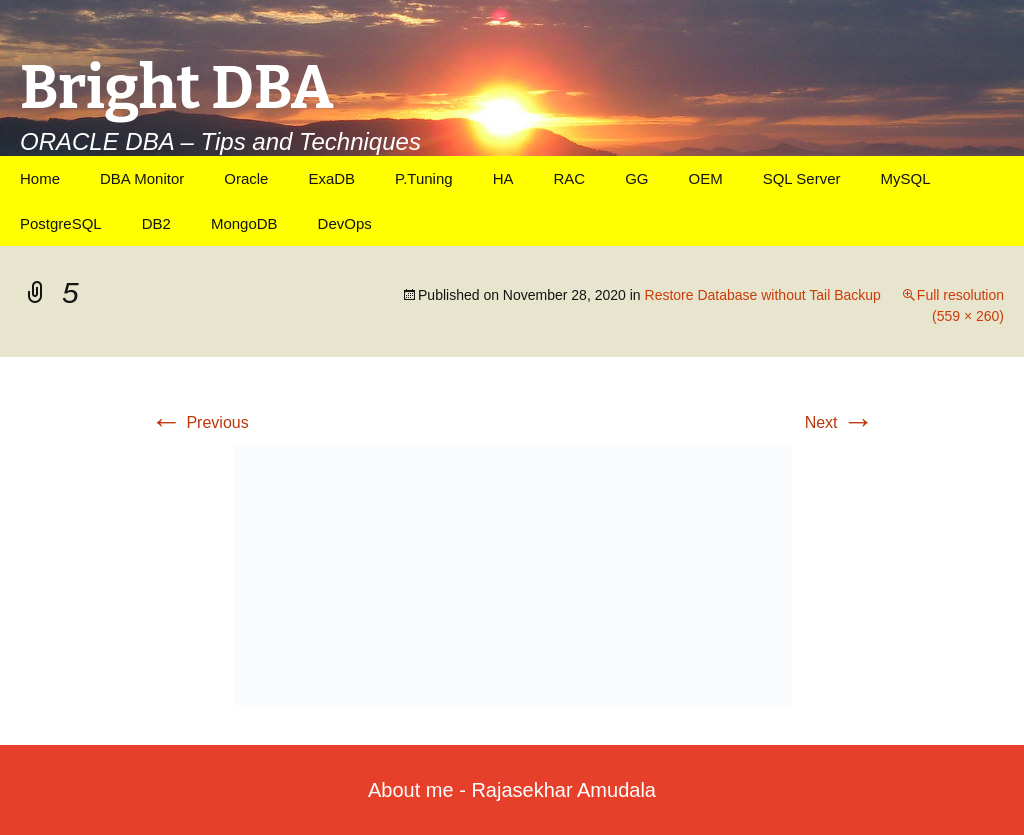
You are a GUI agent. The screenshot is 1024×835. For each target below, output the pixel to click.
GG (636, 178)
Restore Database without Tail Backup (763, 295)
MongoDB (244, 223)
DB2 (156, 223)
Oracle (246, 178)
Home (40, 178)
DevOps (345, 223)
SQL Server (802, 178)
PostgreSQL (61, 223)
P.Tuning (424, 178)
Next (839, 422)
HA (503, 178)
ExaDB (331, 178)
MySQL (905, 178)
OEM (706, 178)
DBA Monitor (142, 178)
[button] (512, 575)
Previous (199, 422)
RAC (569, 178)
